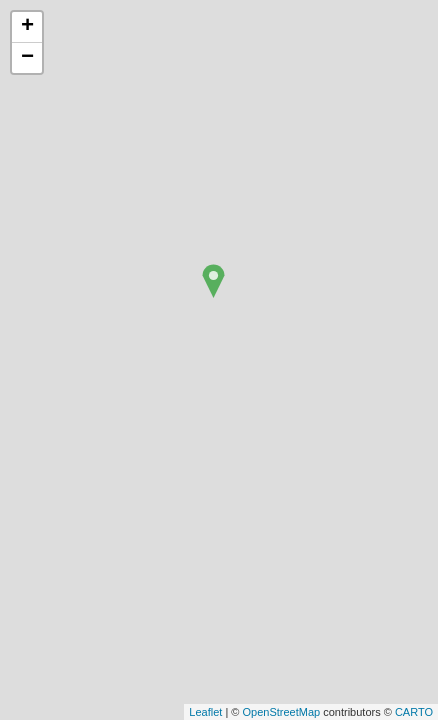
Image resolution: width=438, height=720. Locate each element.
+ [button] (27, 27)
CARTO (414, 712)
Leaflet (205, 712)
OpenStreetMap (281, 712)
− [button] (27, 58)
